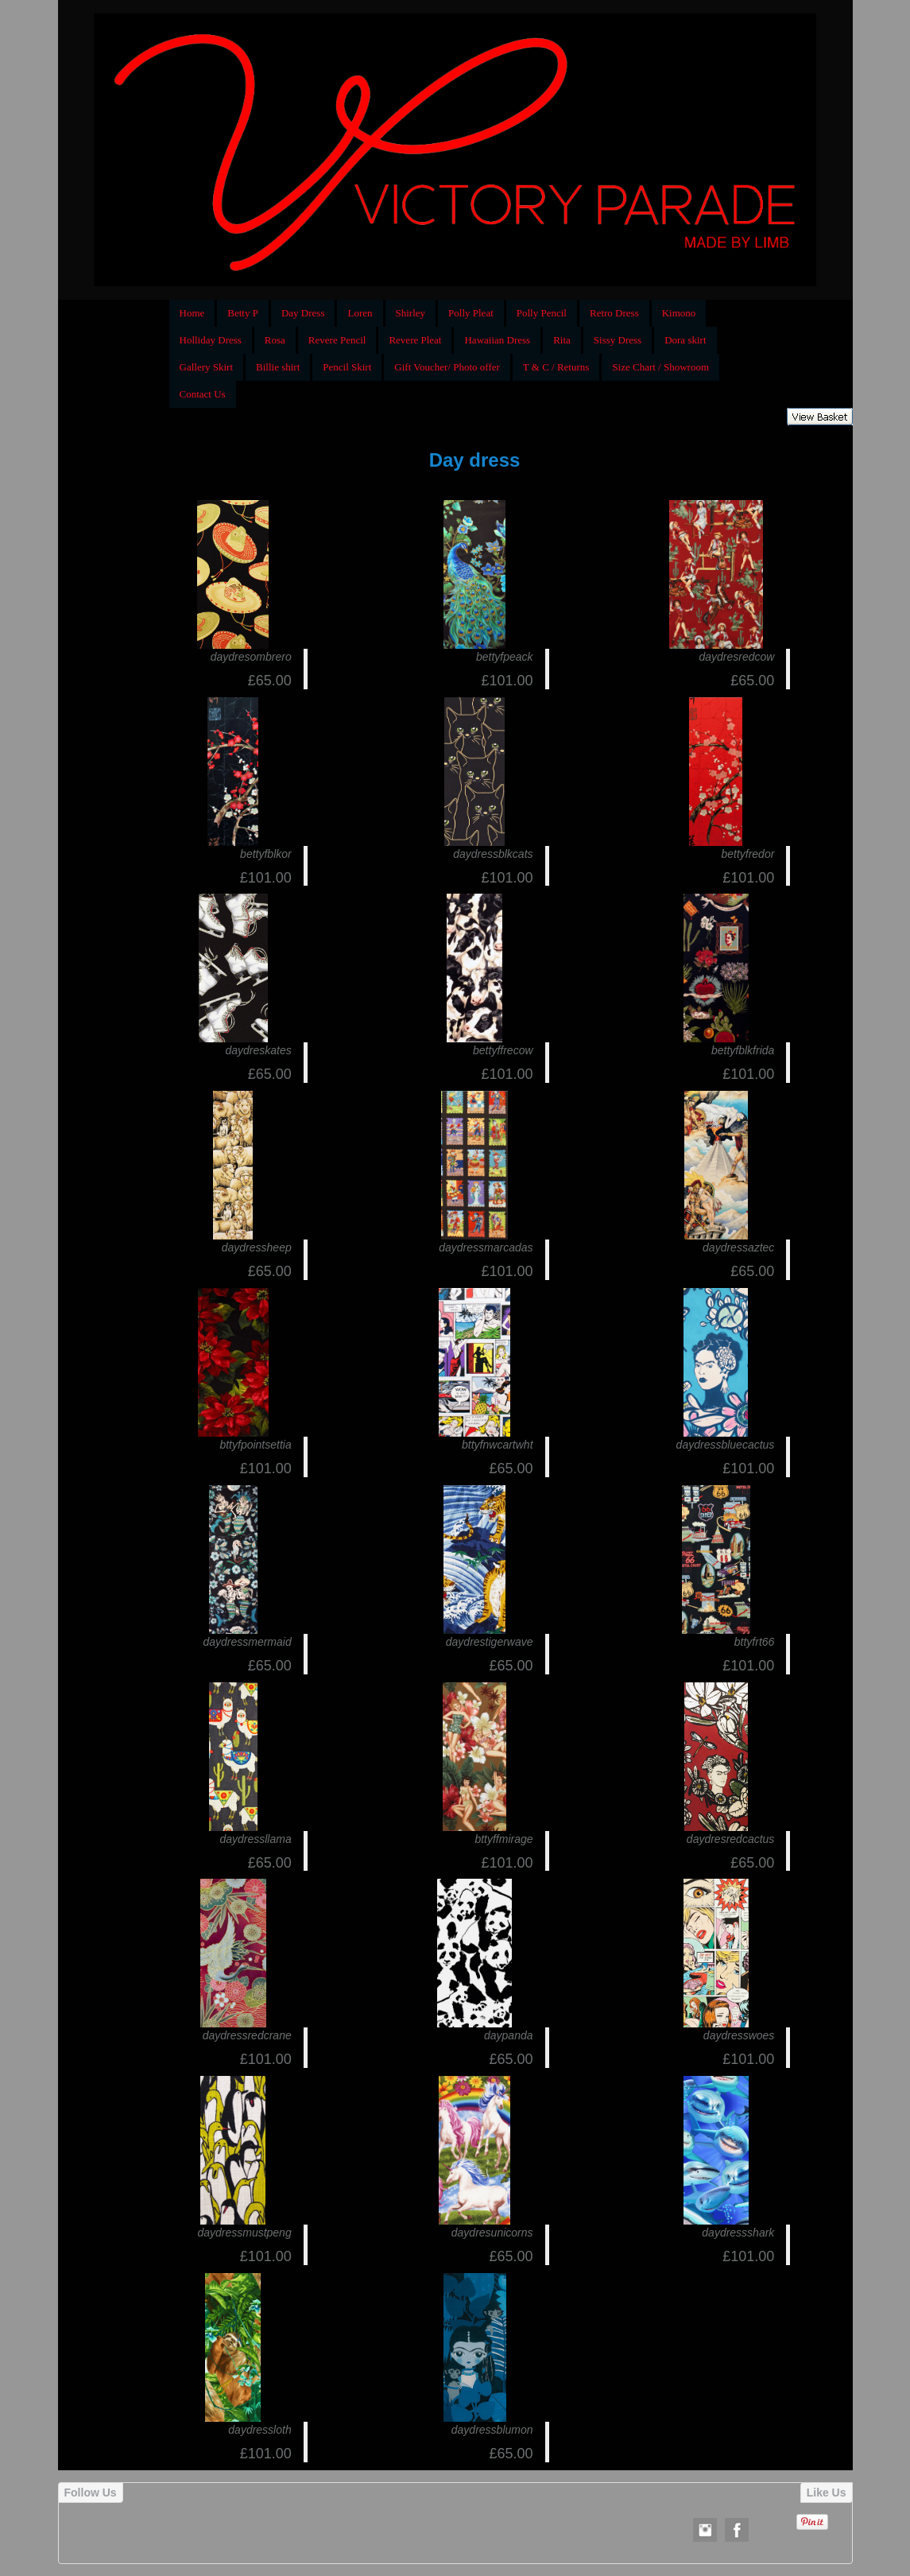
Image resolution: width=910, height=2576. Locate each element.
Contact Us (203, 394)
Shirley (411, 313)
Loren (359, 313)
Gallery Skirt (207, 367)
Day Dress (303, 313)
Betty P (242, 313)
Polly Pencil (542, 313)
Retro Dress (614, 313)
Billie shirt (278, 367)
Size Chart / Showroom (660, 367)
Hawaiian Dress (497, 340)
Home (192, 313)
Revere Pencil (337, 340)
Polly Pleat (471, 313)
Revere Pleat (415, 340)
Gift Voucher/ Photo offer (447, 367)
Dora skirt (685, 340)
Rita (562, 340)
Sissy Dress (617, 340)
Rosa (275, 340)
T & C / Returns (556, 367)
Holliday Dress (211, 340)
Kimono (679, 313)
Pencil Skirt (347, 367)
